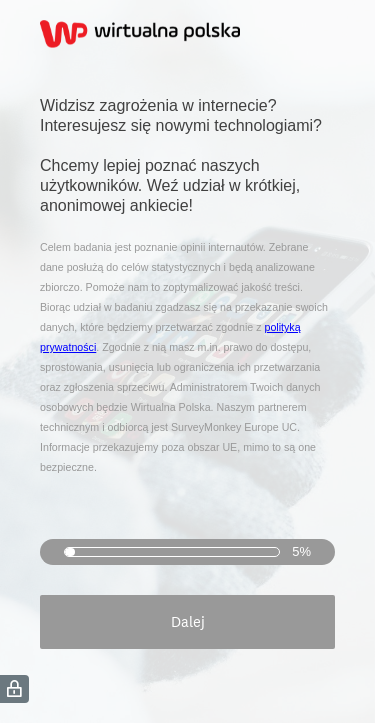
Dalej (188, 621)
